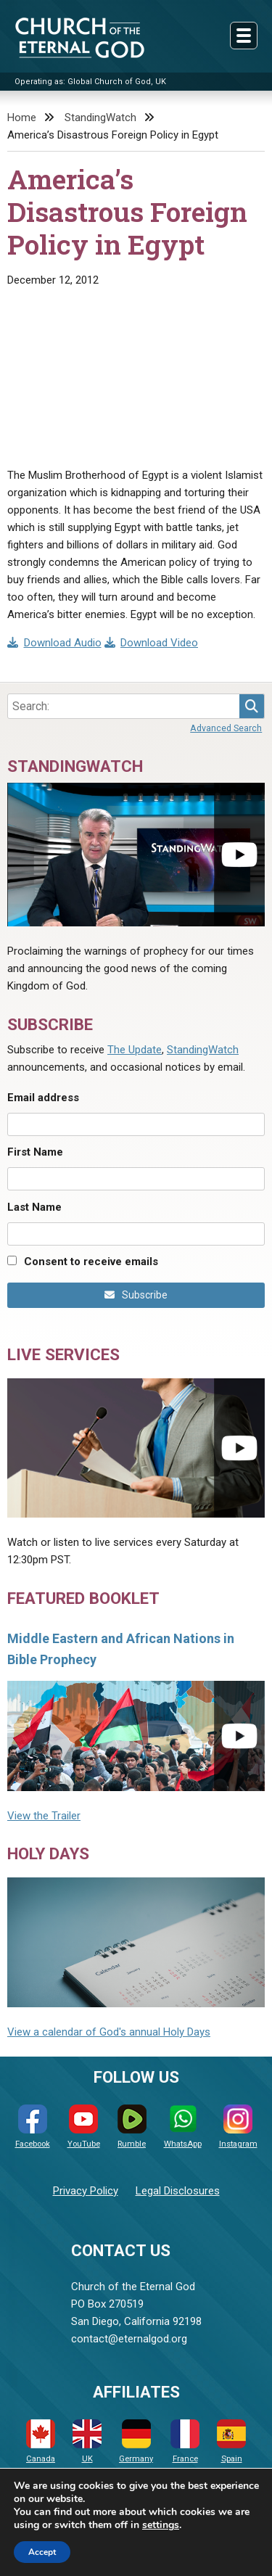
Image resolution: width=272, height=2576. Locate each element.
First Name (35, 1152)
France (184, 2441)
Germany (136, 2441)
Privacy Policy (85, 2190)
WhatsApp (183, 2126)
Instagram (238, 2126)
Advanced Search (226, 728)
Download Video (151, 642)
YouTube (83, 2126)
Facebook (32, 2126)
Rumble (132, 2126)
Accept (42, 2552)
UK (87, 2441)
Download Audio (54, 642)
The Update (134, 1049)
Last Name (34, 1207)
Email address (43, 1097)
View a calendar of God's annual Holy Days (108, 2031)
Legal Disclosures (178, 2190)
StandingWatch (100, 117)
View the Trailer (44, 1815)
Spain (231, 2441)
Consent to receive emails (91, 1261)
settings (160, 2525)
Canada (40, 2441)
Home (21, 117)
